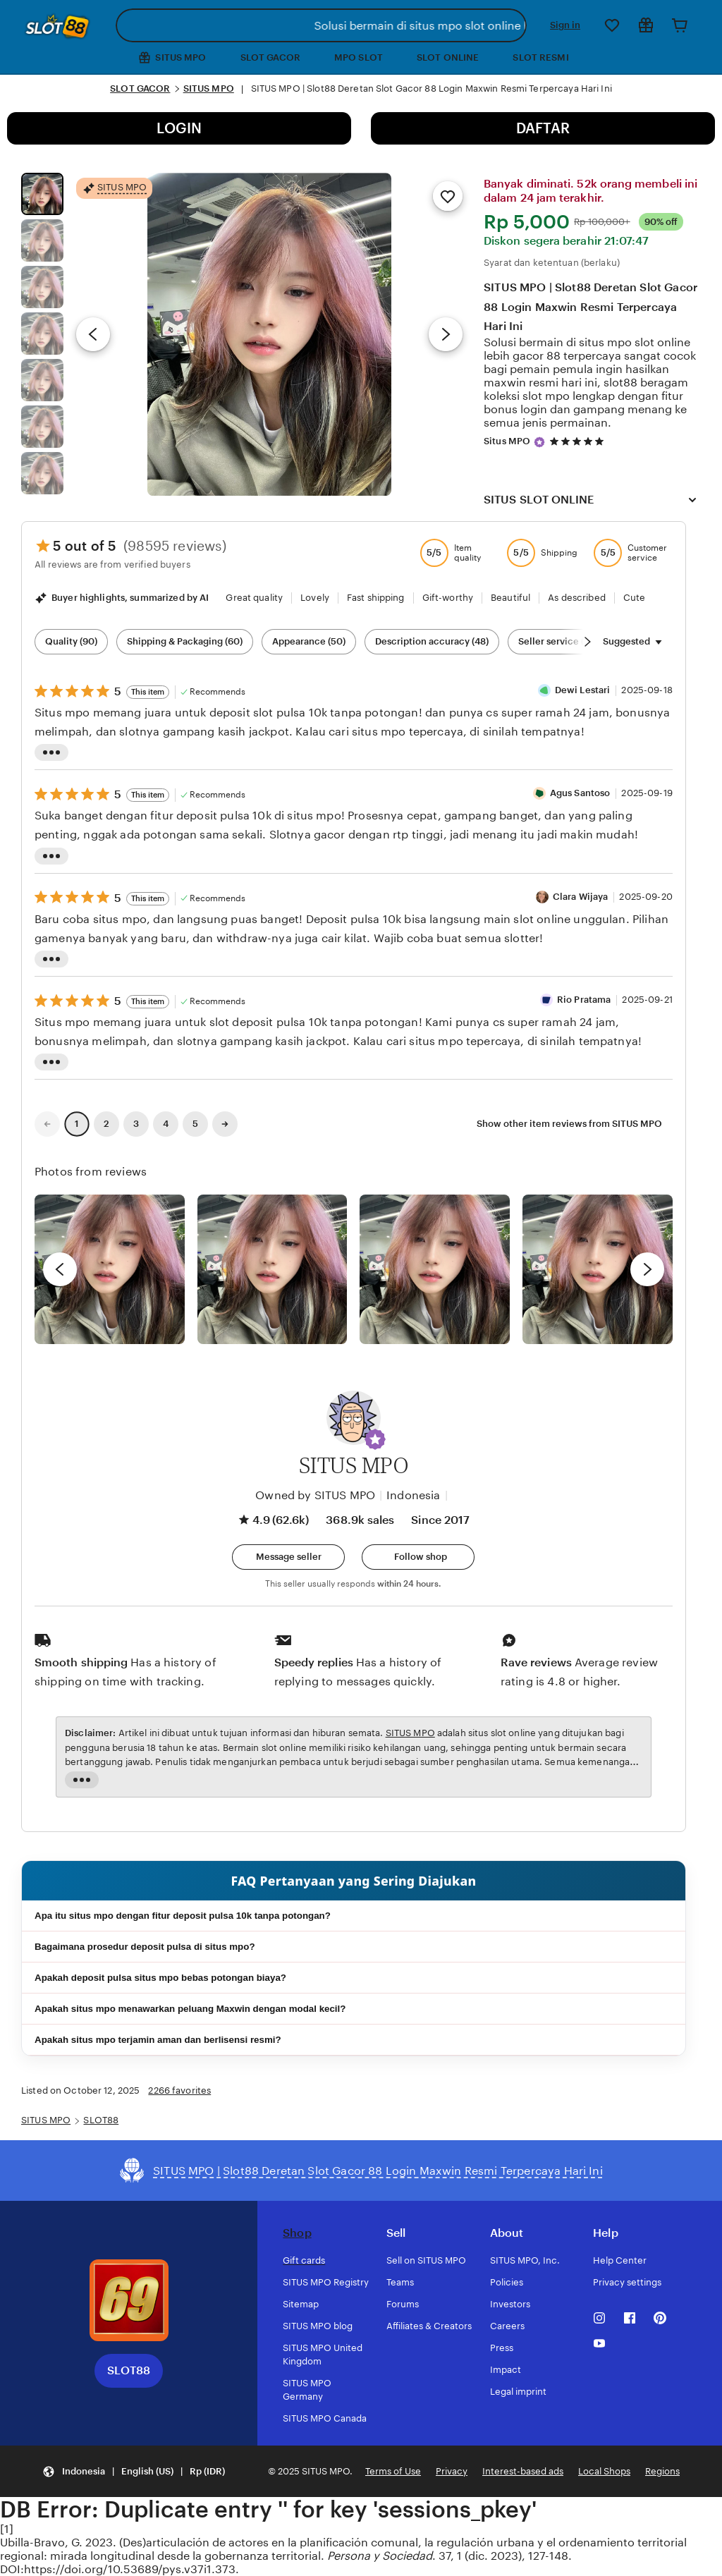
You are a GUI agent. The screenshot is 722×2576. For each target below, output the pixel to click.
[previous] (60, 1269)
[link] (47, 1124)
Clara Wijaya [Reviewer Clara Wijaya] (580, 896)
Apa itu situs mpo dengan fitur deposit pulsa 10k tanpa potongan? (183, 1915)
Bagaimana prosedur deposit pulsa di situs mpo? (145, 1946)
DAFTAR (543, 128)
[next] (647, 1269)
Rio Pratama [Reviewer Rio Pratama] (584, 999)
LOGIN (179, 128)
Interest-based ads (522, 2471)
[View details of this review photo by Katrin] (597, 1270)
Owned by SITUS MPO (315, 1495)
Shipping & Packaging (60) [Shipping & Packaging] (185, 641)
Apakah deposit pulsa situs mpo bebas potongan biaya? (160, 1977)
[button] (375, 1439)
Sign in (565, 25)
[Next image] (446, 334)
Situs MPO (507, 441)
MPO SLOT (358, 57)
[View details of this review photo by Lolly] (110, 1270)
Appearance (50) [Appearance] (308, 641)
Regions (662, 2471)
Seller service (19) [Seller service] (557, 641)
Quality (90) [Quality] (71, 641)
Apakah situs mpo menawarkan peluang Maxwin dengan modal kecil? (190, 2008)
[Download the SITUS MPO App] (129, 2300)
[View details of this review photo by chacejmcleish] (272, 1270)
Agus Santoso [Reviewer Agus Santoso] (580, 793)
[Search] (513, 25)
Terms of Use (393, 2471)
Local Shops (604, 2471)
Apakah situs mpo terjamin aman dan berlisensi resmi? (158, 2039)
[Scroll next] (587, 641)
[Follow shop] (418, 1557)
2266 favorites (179, 2090)
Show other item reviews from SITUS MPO (569, 1123)
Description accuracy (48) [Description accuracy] (432, 641)
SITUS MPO (208, 88)
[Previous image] (93, 334)
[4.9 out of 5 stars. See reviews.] (579, 441)
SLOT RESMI (540, 57)
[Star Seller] (539, 442)
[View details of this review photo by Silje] (435, 1270)
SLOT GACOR (270, 57)
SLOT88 (100, 2120)
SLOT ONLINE (448, 57)
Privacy (451, 2471)
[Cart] (680, 25)
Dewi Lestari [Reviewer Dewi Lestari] (583, 690)
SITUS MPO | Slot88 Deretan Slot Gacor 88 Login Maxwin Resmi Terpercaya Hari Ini (590, 306)
